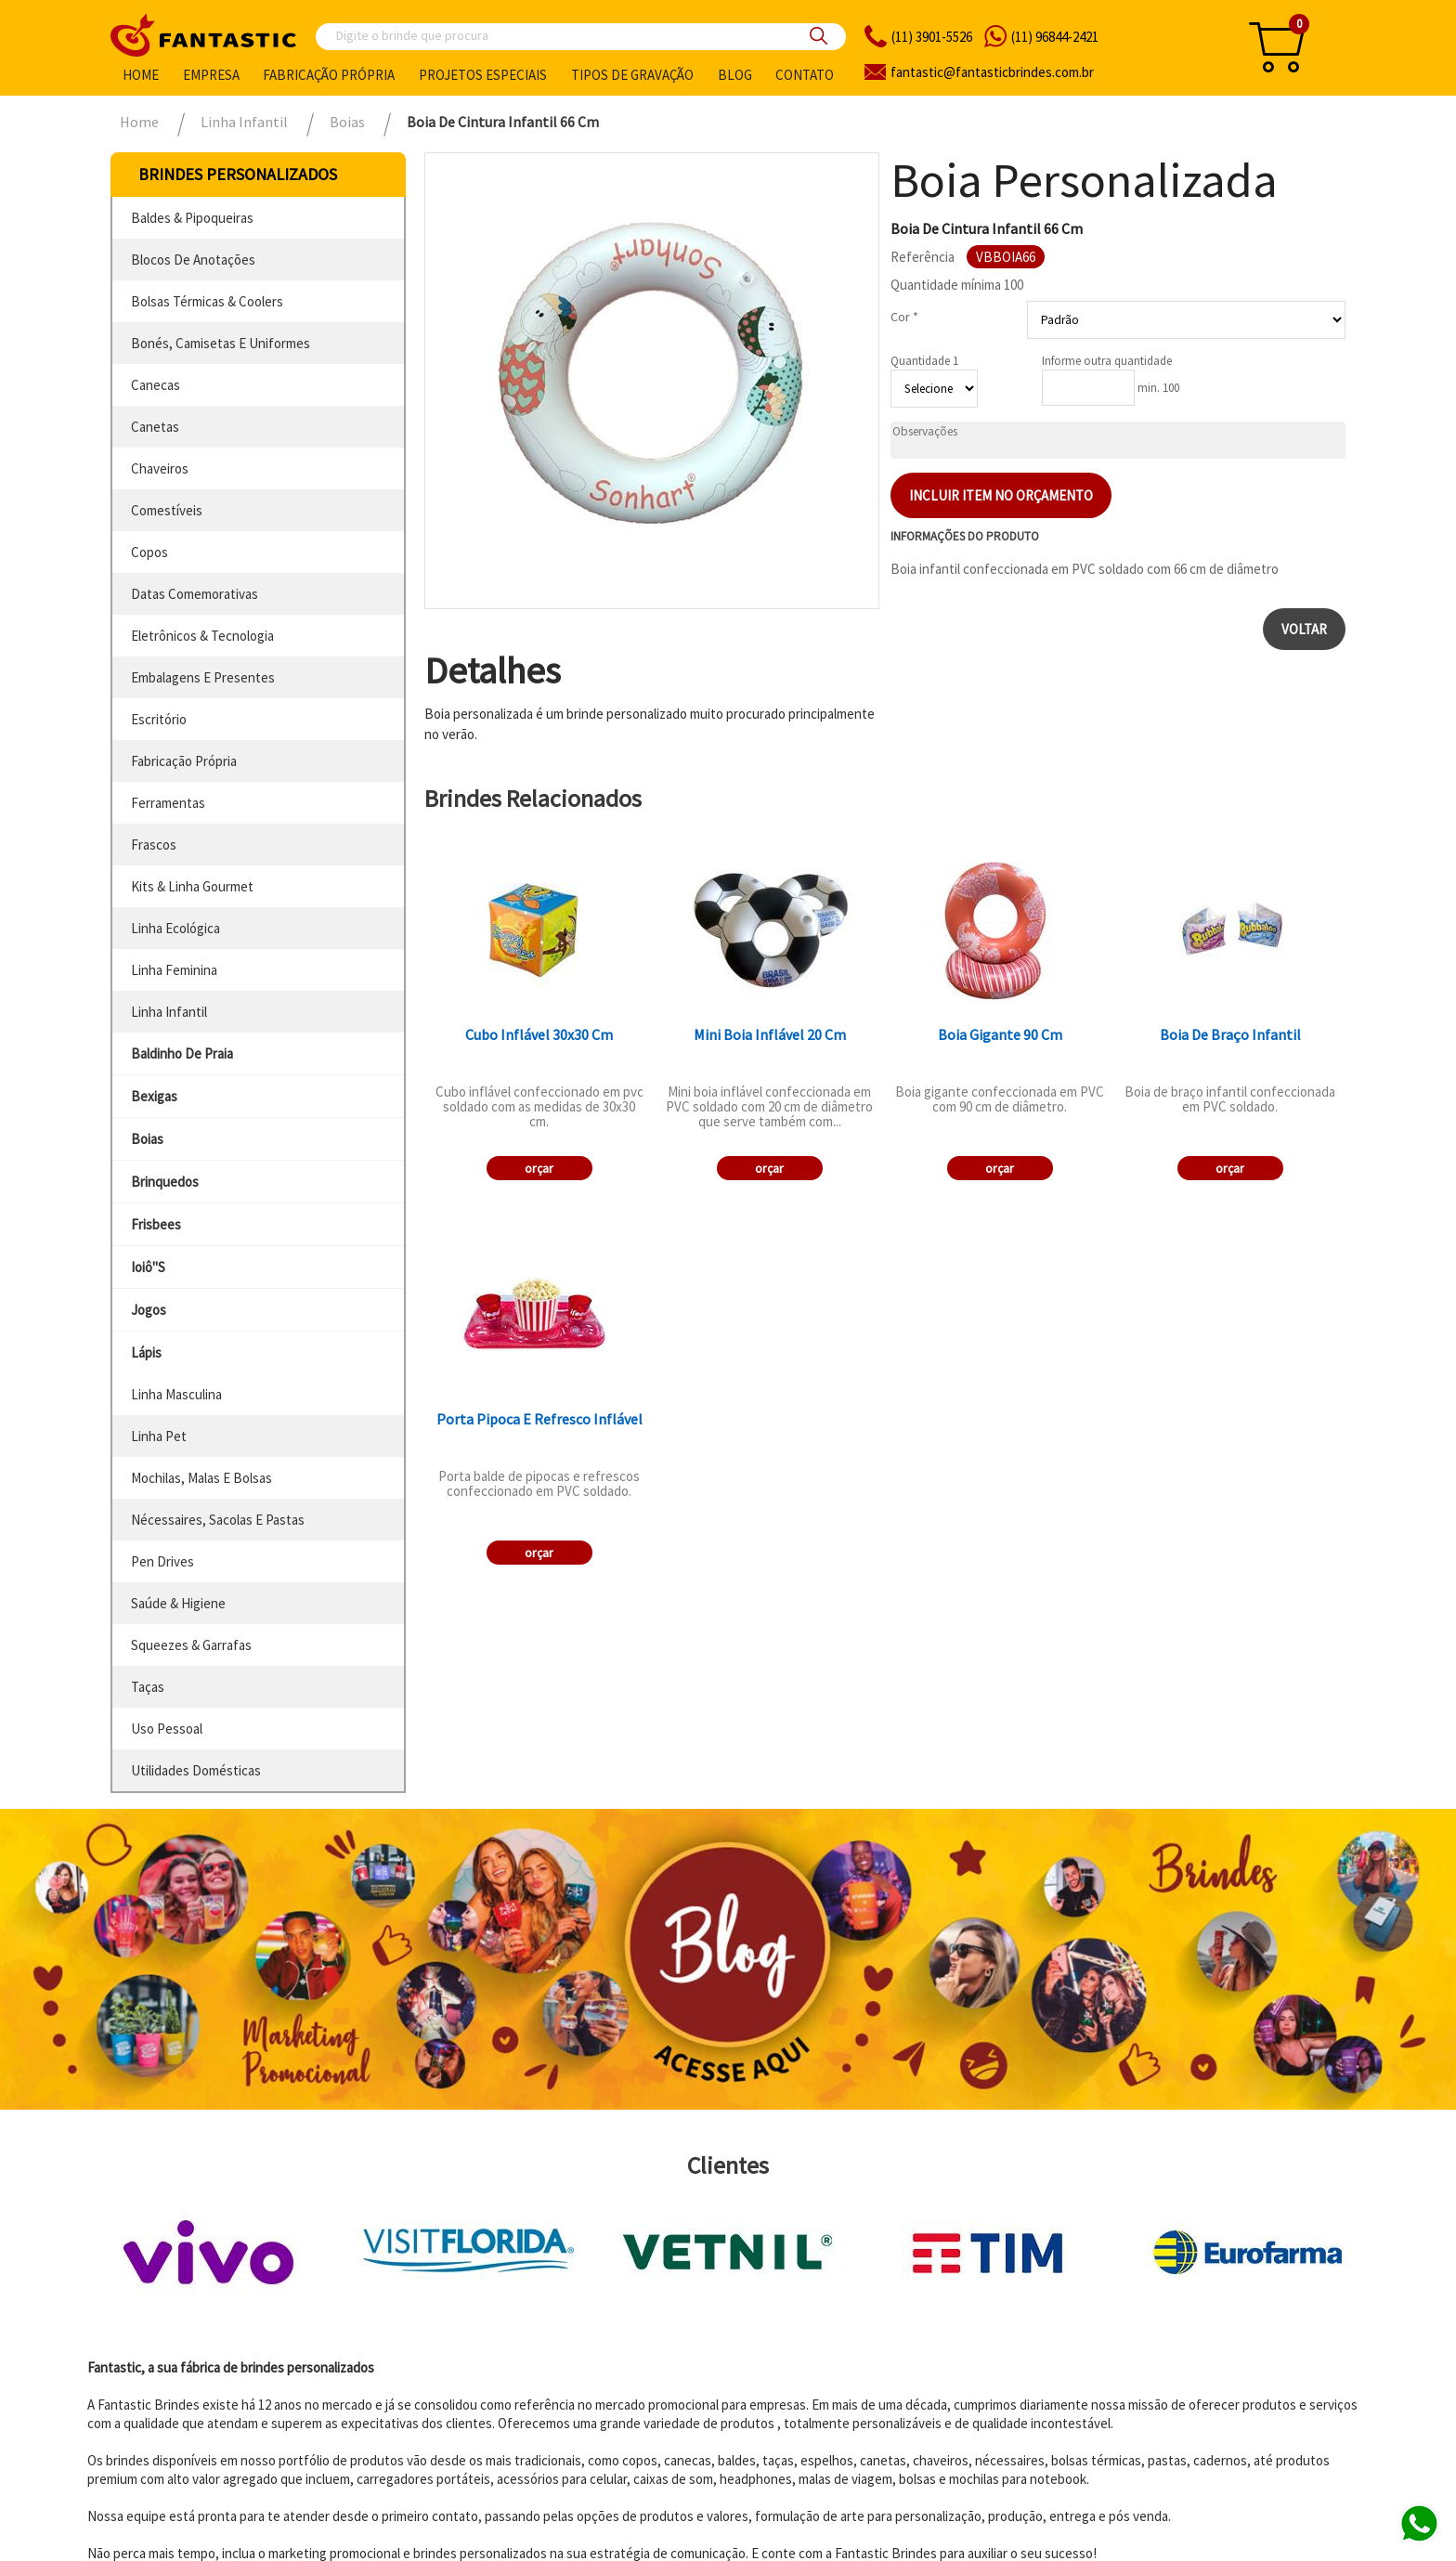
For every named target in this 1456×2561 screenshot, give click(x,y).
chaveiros (159, 468)
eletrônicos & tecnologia (202, 635)
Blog (735, 75)
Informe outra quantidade (1107, 361)
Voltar (1304, 629)
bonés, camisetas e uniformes (220, 343)
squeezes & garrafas (191, 1645)
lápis (146, 1352)
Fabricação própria (329, 75)
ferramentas (168, 803)
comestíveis (166, 510)
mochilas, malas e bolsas (201, 1478)
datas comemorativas (194, 594)
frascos (153, 844)
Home (141, 75)
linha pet (159, 1436)
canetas (155, 427)
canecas (155, 385)
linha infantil (169, 1011)
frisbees (156, 1224)
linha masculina (176, 1394)
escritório (159, 719)
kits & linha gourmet (192, 886)
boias (147, 1139)
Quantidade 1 (924, 361)
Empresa (211, 75)
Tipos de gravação (632, 75)
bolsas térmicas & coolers (207, 301)
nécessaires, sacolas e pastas (218, 1519)
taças (147, 1687)
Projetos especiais (483, 75)
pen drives (162, 1561)
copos (149, 552)
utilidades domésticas (196, 1770)
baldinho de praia (182, 1053)
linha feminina (174, 970)
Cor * (904, 316)
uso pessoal (166, 1728)
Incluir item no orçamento (1001, 495)
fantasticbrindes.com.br (992, 72)
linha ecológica (175, 928)
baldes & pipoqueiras (192, 218)
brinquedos (165, 1181)
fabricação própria (184, 761)
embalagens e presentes (203, 677)
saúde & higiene (178, 1603)
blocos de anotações (193, 259)
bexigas (154, 1096)
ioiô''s (148, 1267)
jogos (148, 1310)
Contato (804, 75)
